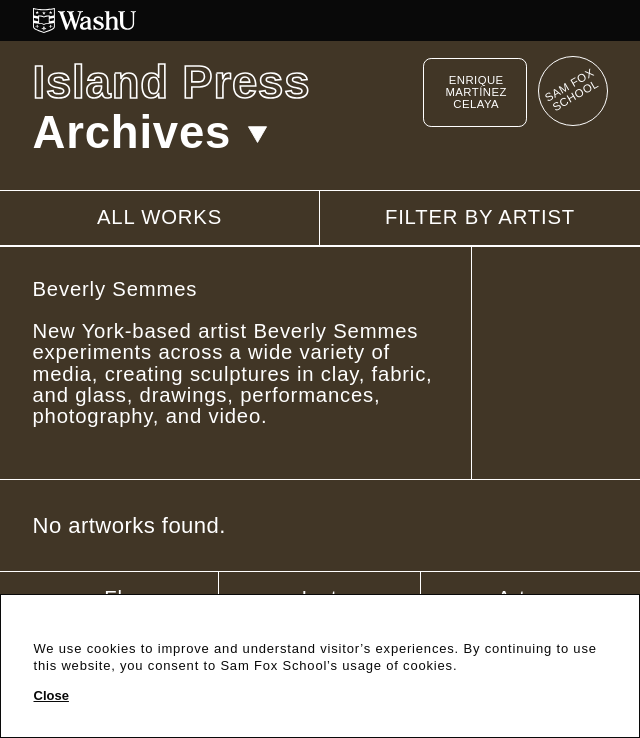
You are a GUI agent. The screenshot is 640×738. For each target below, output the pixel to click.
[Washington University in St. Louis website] (320, 20)
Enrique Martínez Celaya (476, 92)
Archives (151, 132)
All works (159, 217)
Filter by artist (480, 217)
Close (51, 696)
